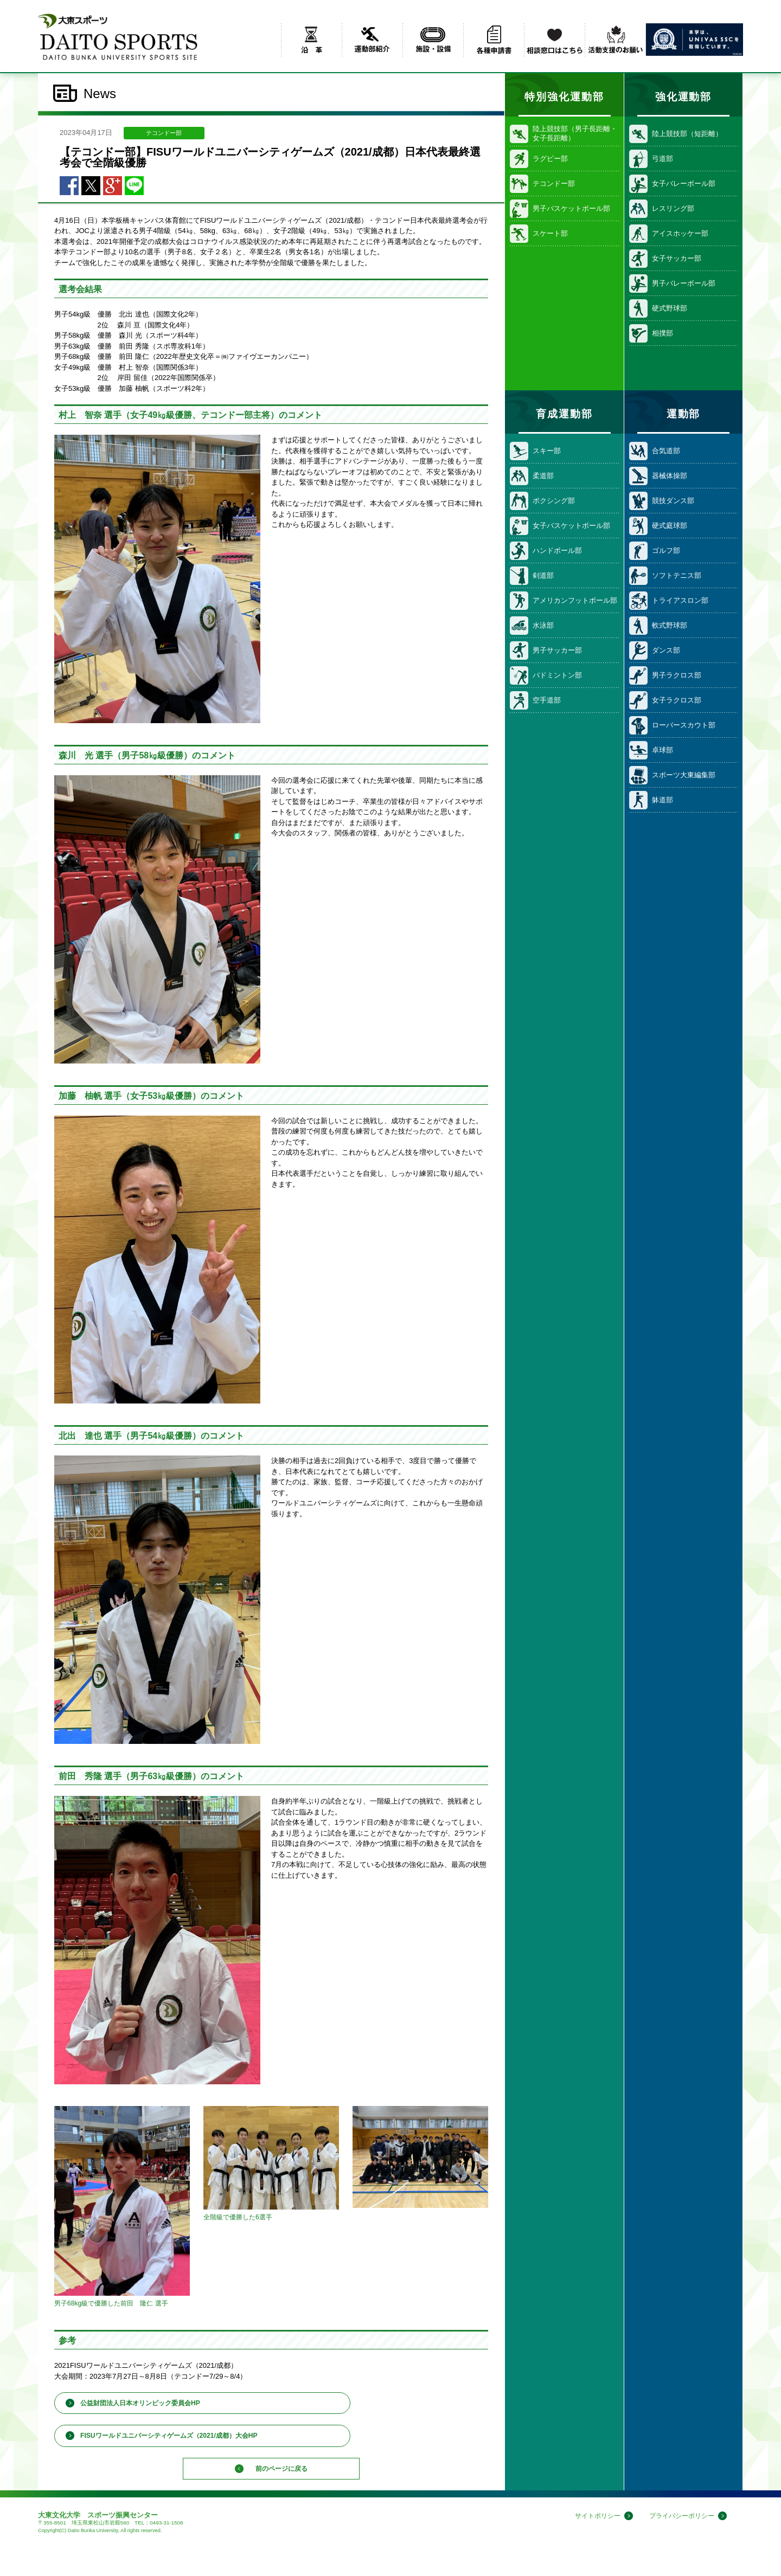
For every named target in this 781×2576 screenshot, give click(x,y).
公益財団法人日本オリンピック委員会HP (140, 2403)
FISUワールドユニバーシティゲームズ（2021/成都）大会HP (169, 2435)
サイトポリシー (590, 2520)
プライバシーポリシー (679, 2520)
